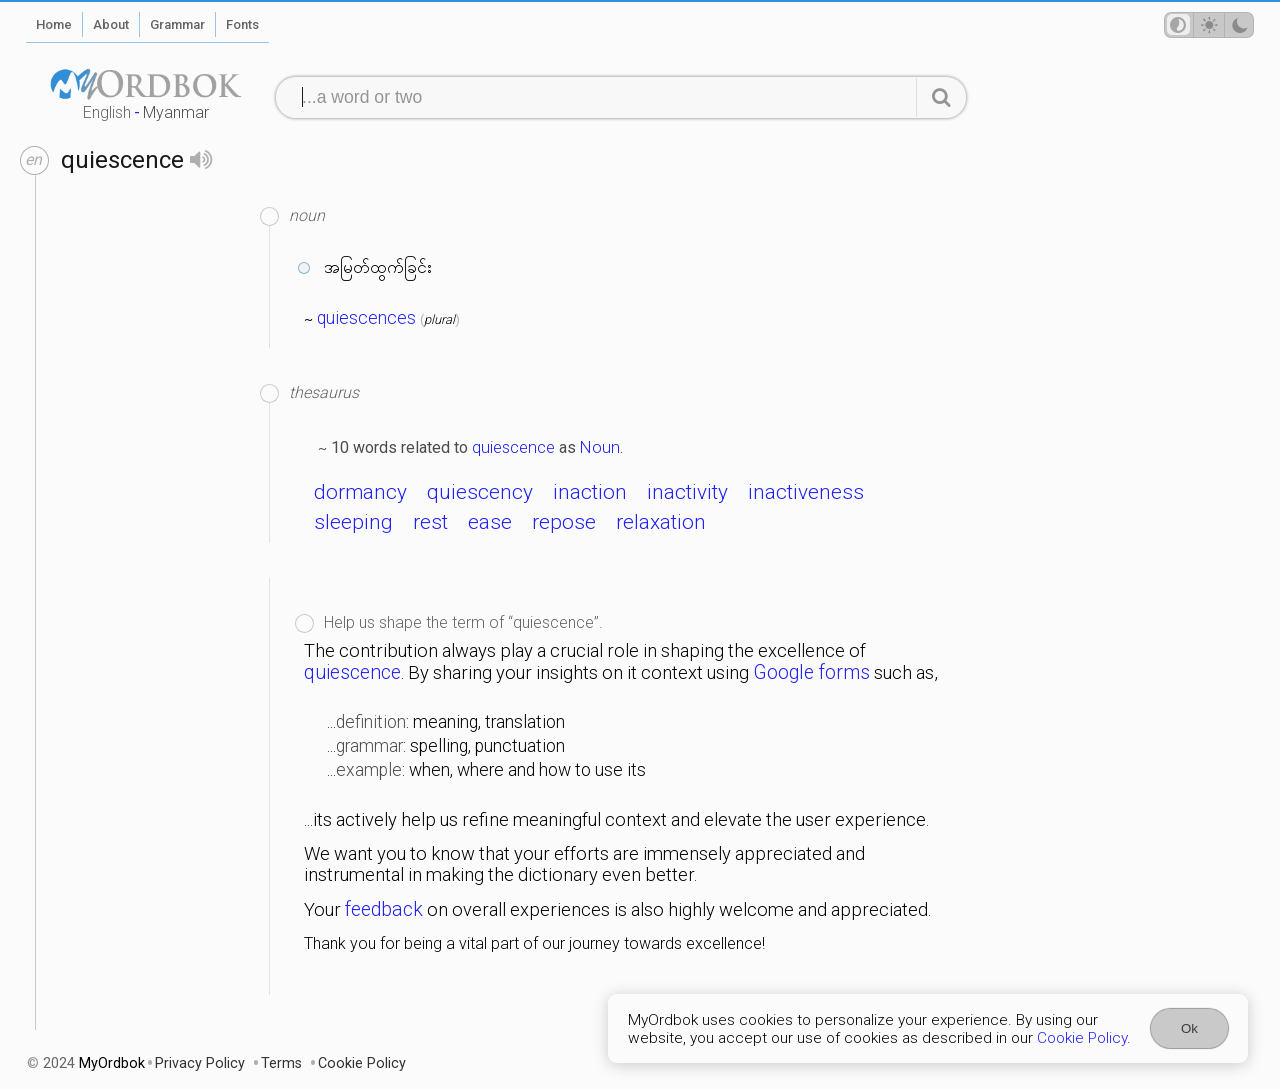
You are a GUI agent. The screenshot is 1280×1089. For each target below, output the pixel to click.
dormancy (360, 492)
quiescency (480, 492)
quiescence (513, 447)
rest (430, 522)
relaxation (661, 522)
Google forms (811, 672)
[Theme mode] (1209, 25)
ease (490, 522)
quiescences (366, 318)
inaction (590, 492)
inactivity (687, 492)
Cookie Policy (1082, 1038)
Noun (600, 447)
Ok (1189, 1028)
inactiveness (806, 492)
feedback (384, 909)
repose (564, 522)
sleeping (353, 522)
